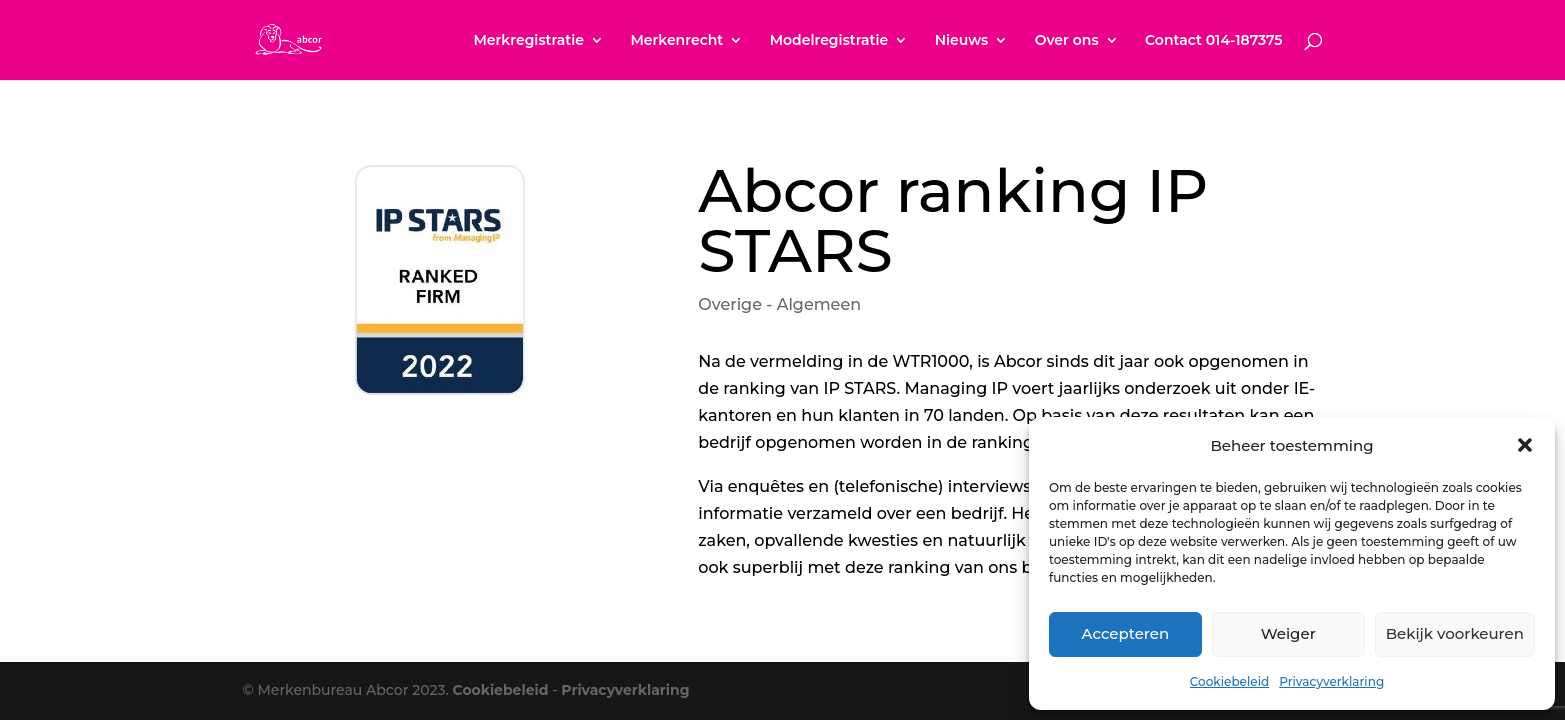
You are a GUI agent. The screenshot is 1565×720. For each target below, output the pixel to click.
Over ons (1067, 41)
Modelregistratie (829, 41)
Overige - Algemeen (779, 304)
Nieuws (962, 41)
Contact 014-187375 (1213, 41)
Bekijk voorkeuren (1455, 633)
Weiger (1288, 633)
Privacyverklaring (1331, 681)
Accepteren (1126, 633)
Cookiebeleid (1229, 681)
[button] (1525, 445)
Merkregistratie (528, 41)
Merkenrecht (676, 41)
